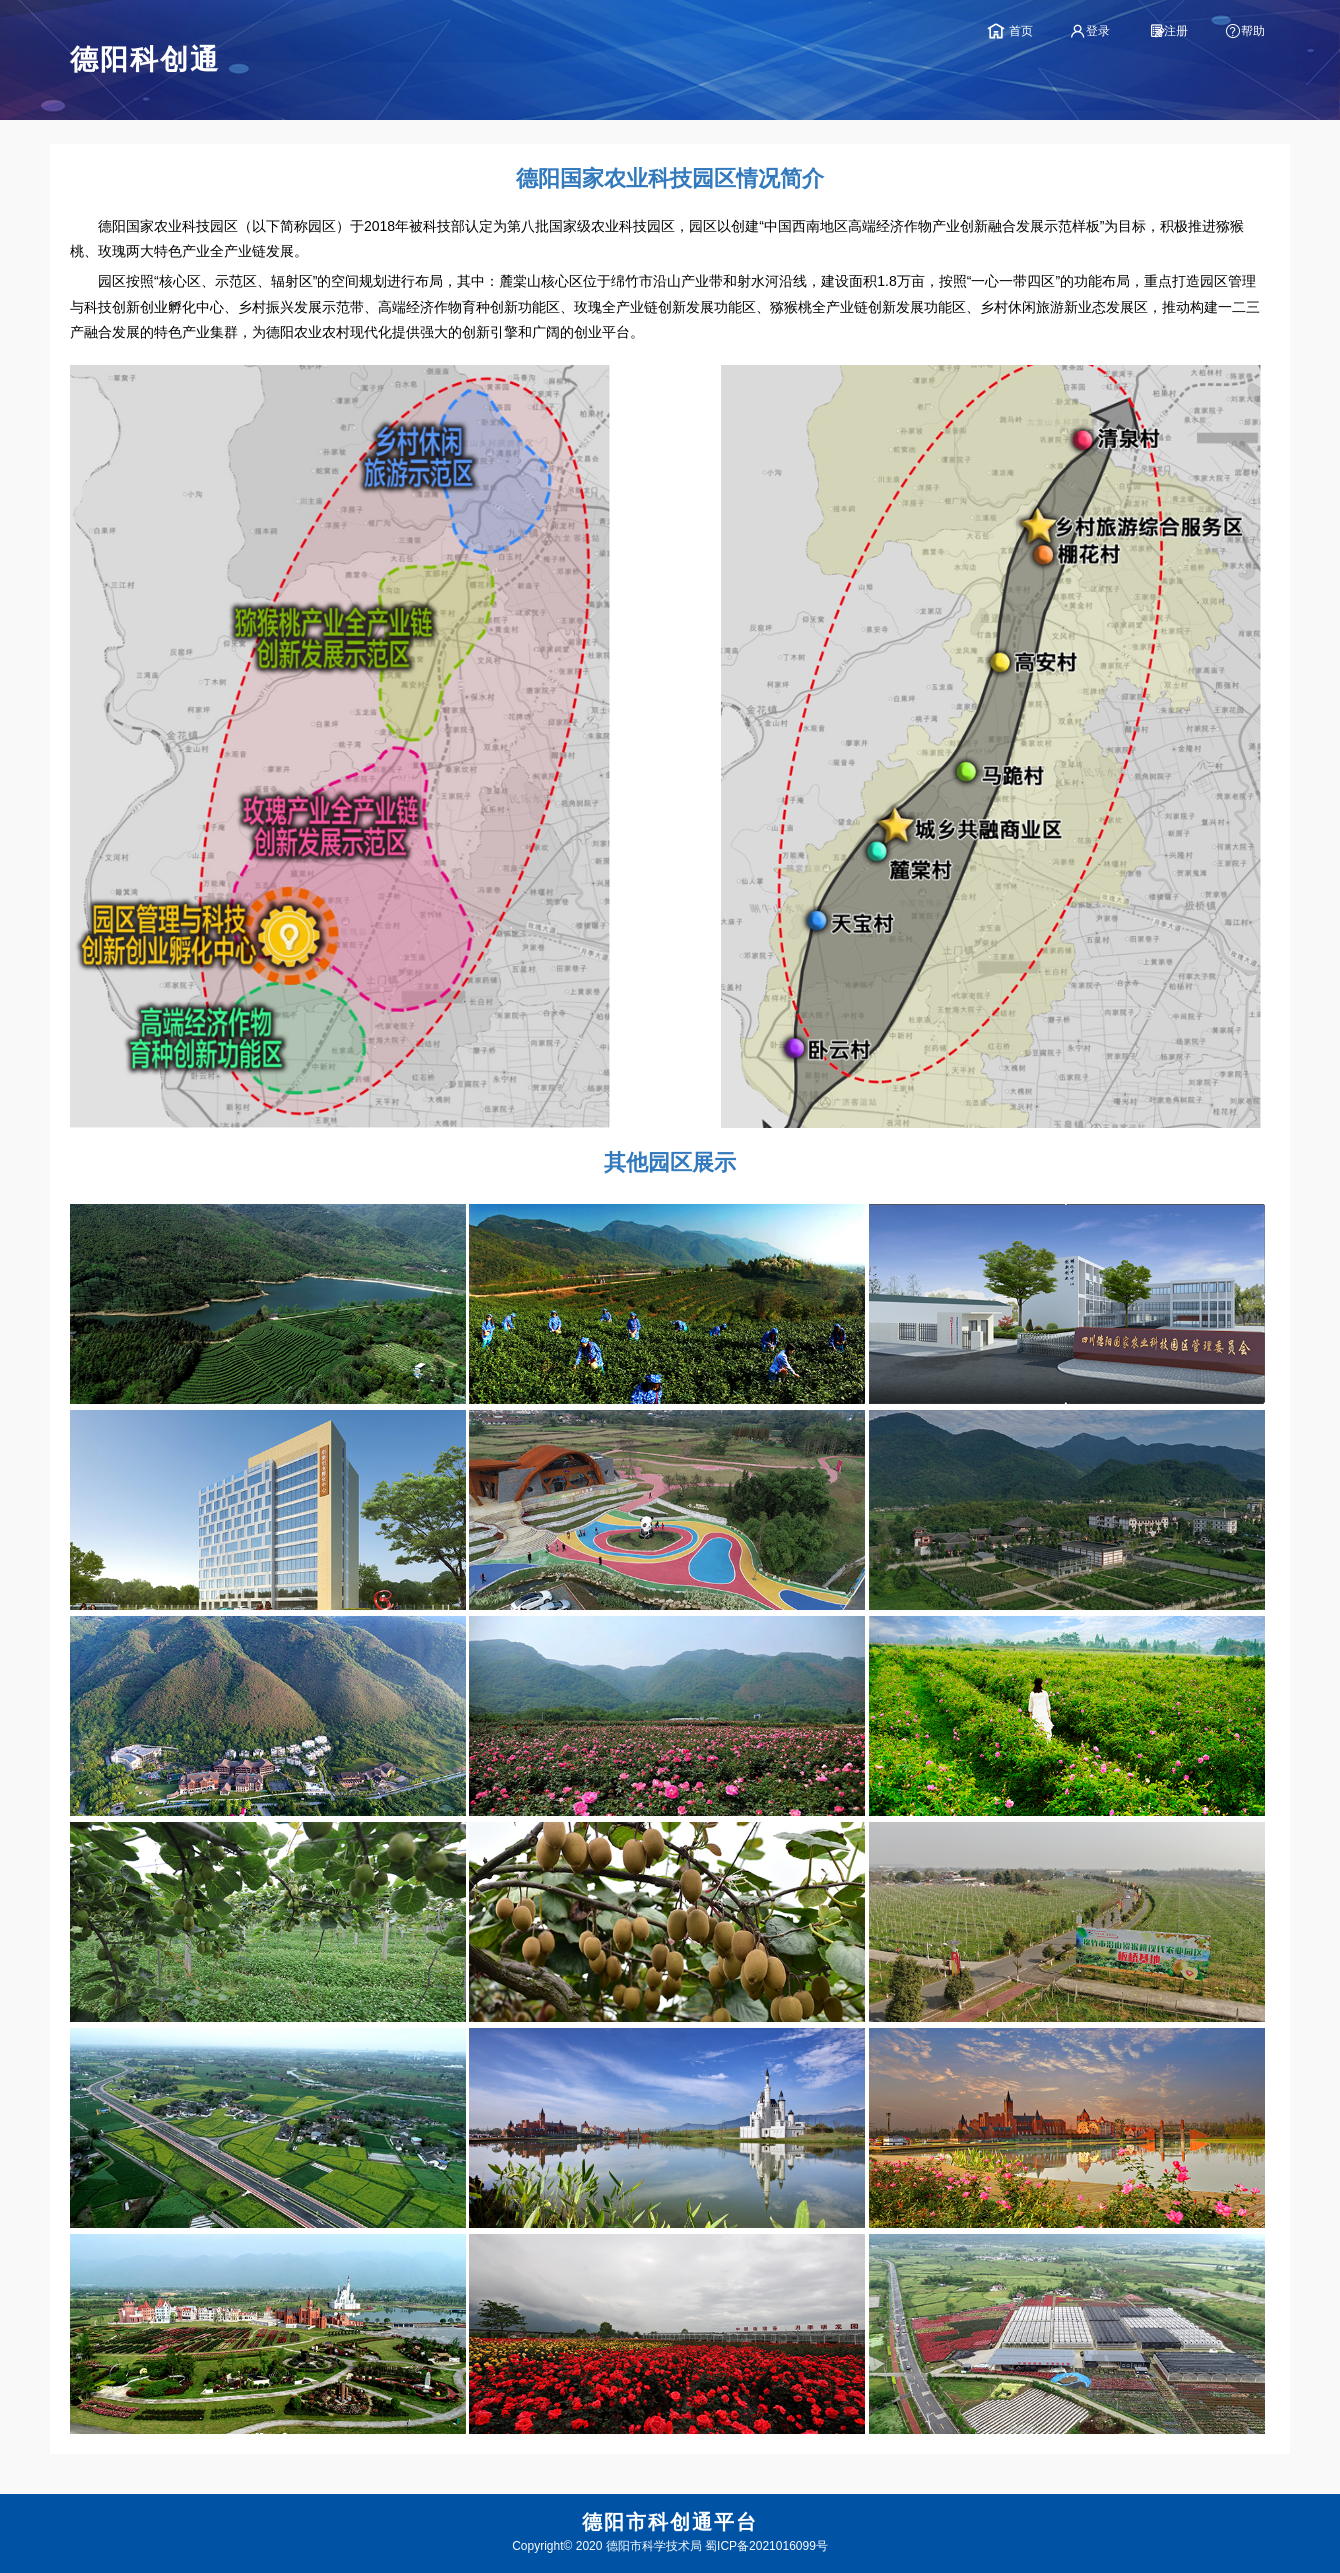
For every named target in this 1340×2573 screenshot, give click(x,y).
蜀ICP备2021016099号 (766, 2546)
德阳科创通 (145, 59)
